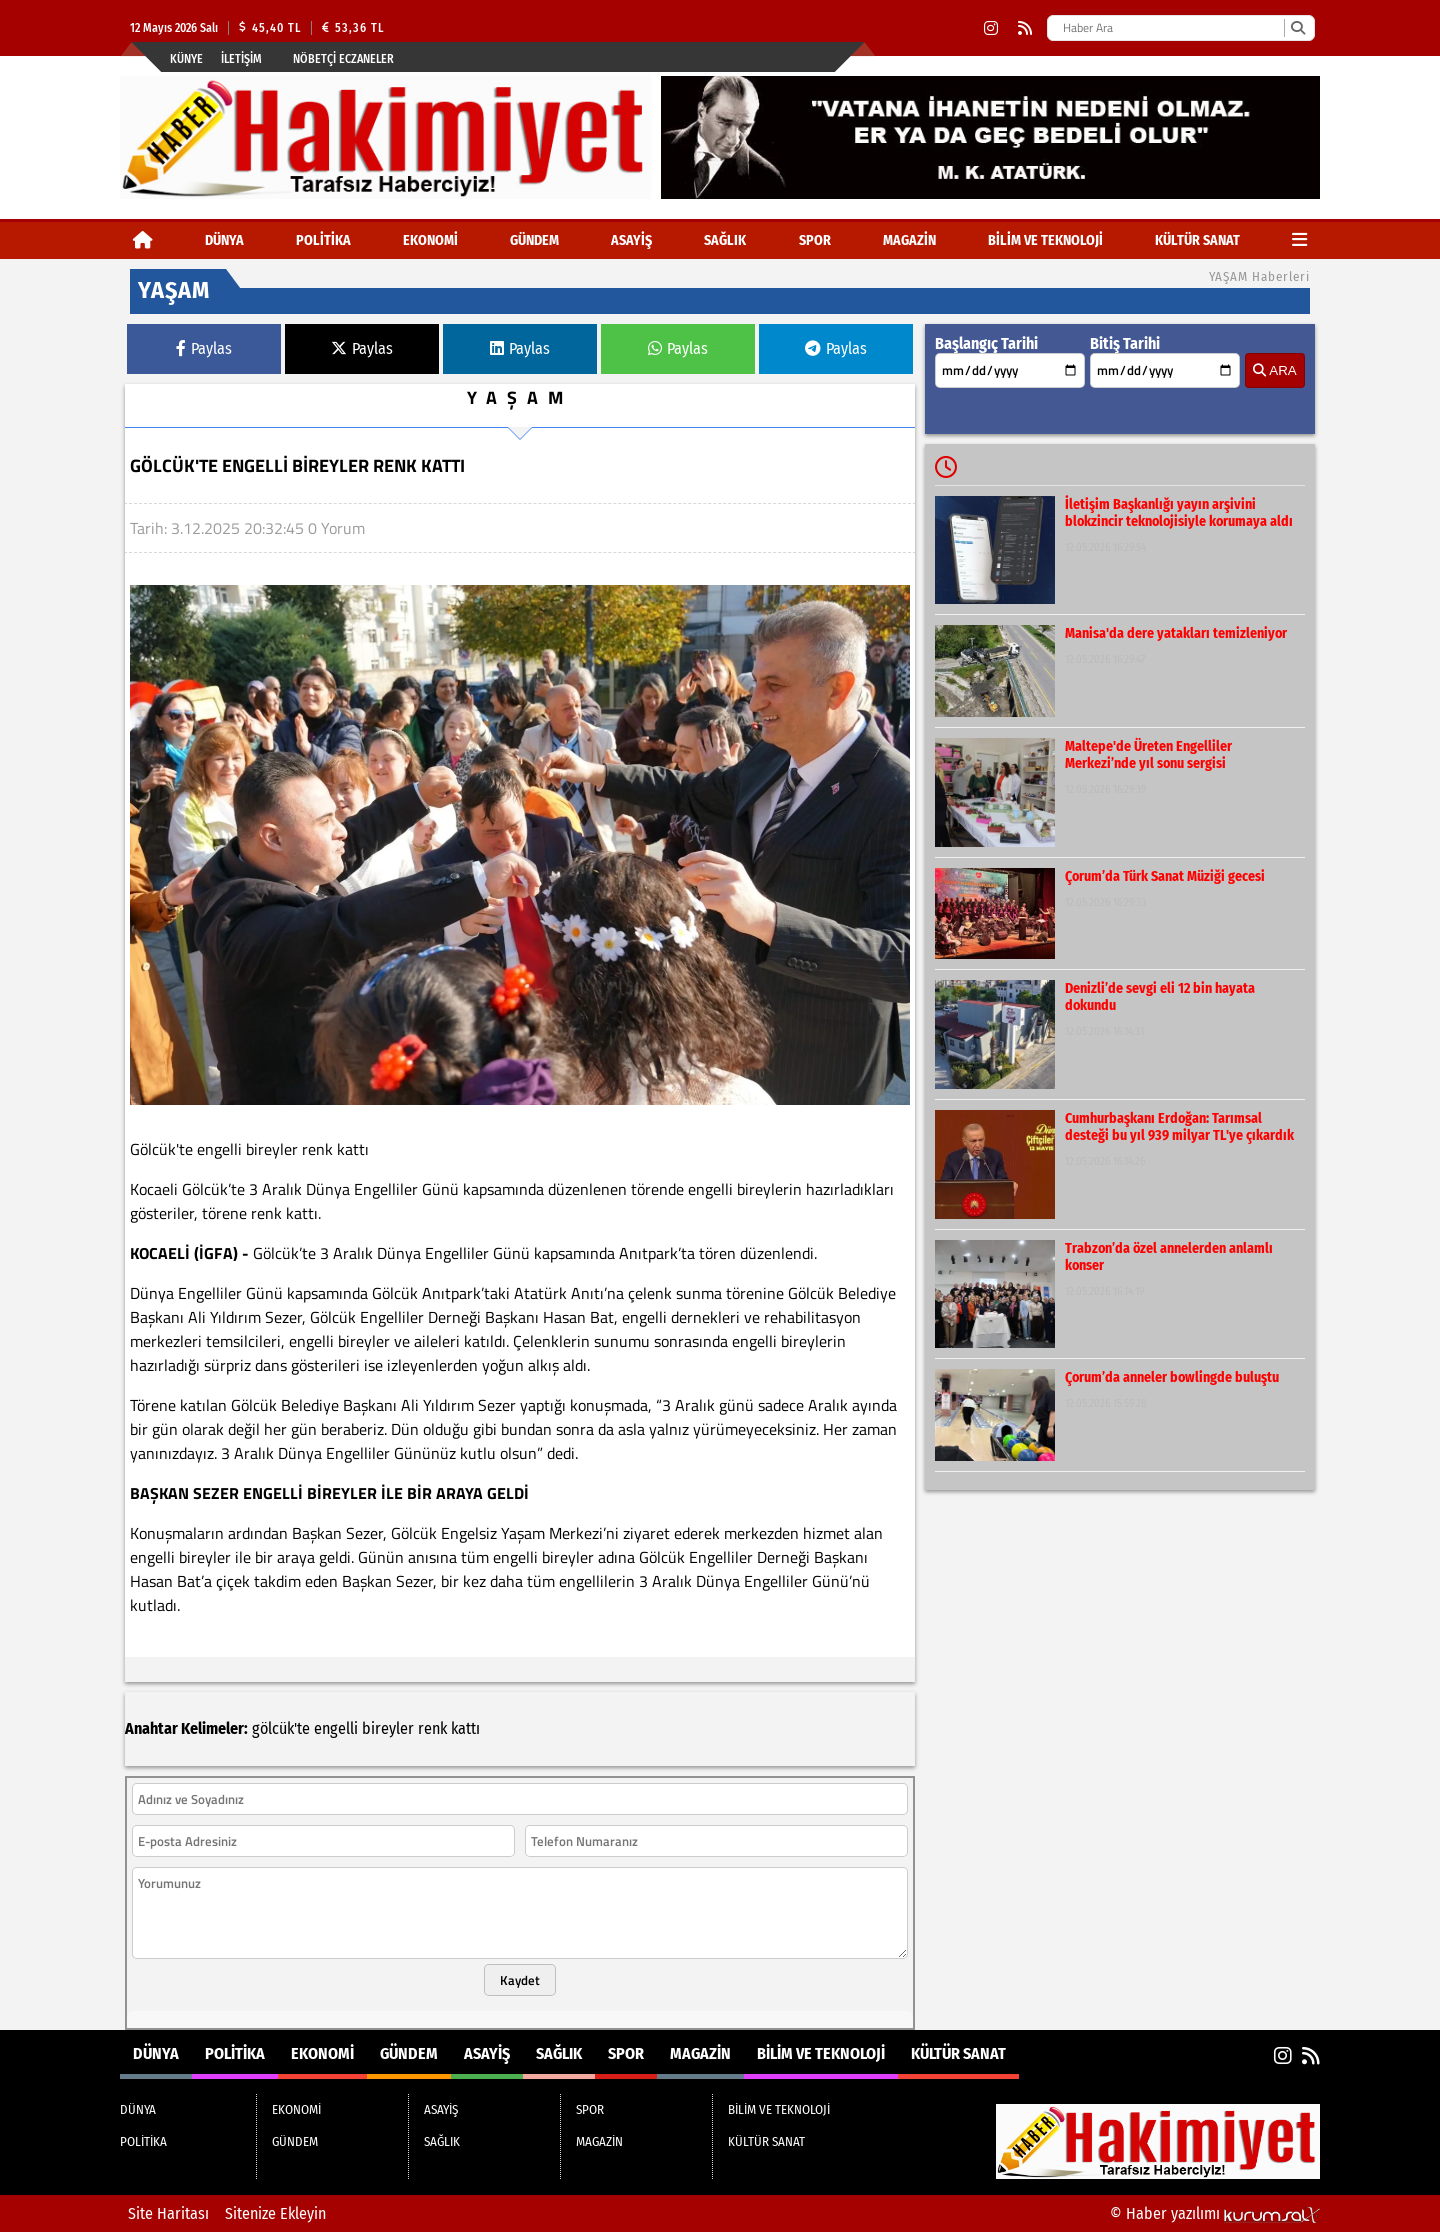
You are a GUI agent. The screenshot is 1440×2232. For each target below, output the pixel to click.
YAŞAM (520, 397)
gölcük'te (281, 1728)
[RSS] (1025, 28)
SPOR (815, 240)
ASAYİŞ (631, 240)
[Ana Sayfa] (143, 240)
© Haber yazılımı (1215, 2213)
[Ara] (1297, 28)
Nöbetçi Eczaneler (343, 59)
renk (432, 1728)
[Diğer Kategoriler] (1299, 240)
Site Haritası (168, 2213)
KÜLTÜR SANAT (1197, 240)
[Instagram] (991, 28)
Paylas (204, 348)
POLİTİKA (323, 240)
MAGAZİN (909, 240)
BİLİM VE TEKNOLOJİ (1045, 240)
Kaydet (520, 1980)
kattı (465, 1728)
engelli (336, 1728)
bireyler (388, 1728)
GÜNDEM (534, 240)
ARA (1274, 370)
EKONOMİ (430, 240)
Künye (186, 59)
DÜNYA (224, 240)
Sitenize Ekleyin (275, 2213)
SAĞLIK (725, 240)
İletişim (241, 59)
